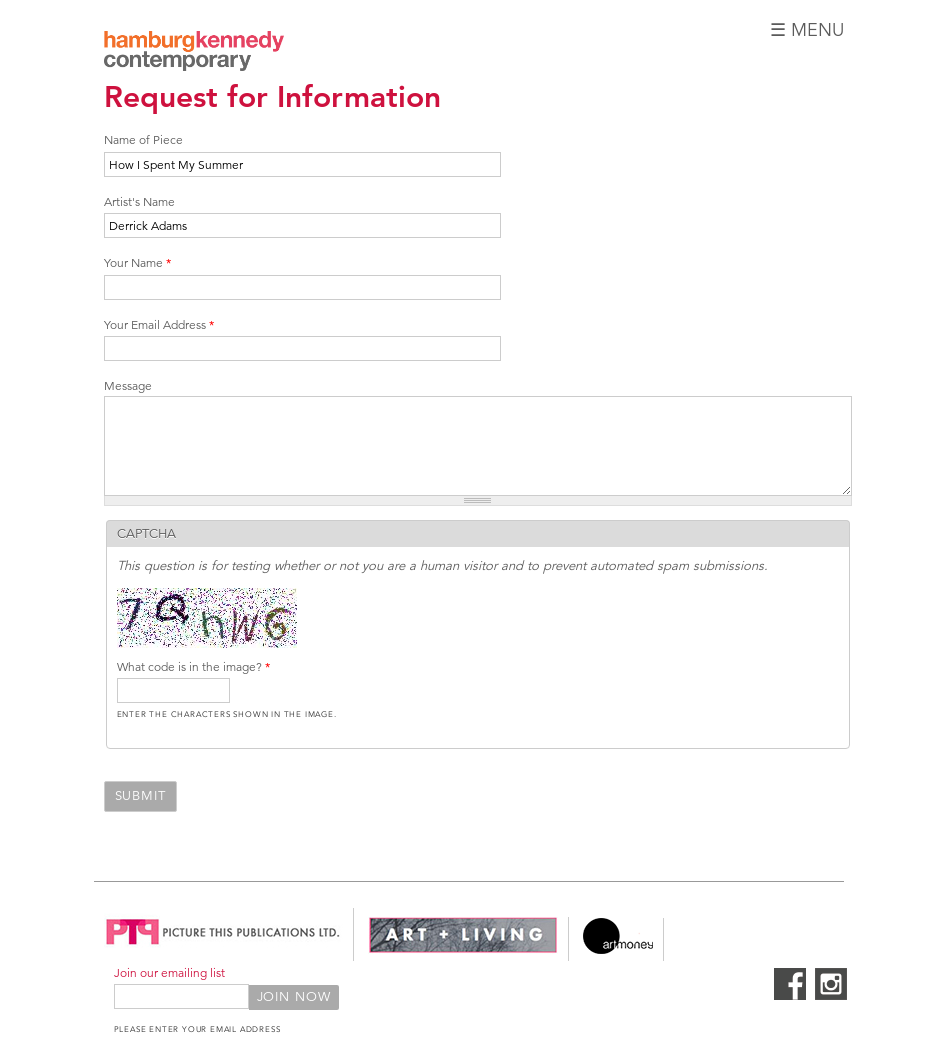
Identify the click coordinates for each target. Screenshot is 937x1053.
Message (128, 385)
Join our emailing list (169, 972)
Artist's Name (139, 201)
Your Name (137, 262)
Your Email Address (159, 324)
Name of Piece (143, 139)
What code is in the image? (193, 666)
